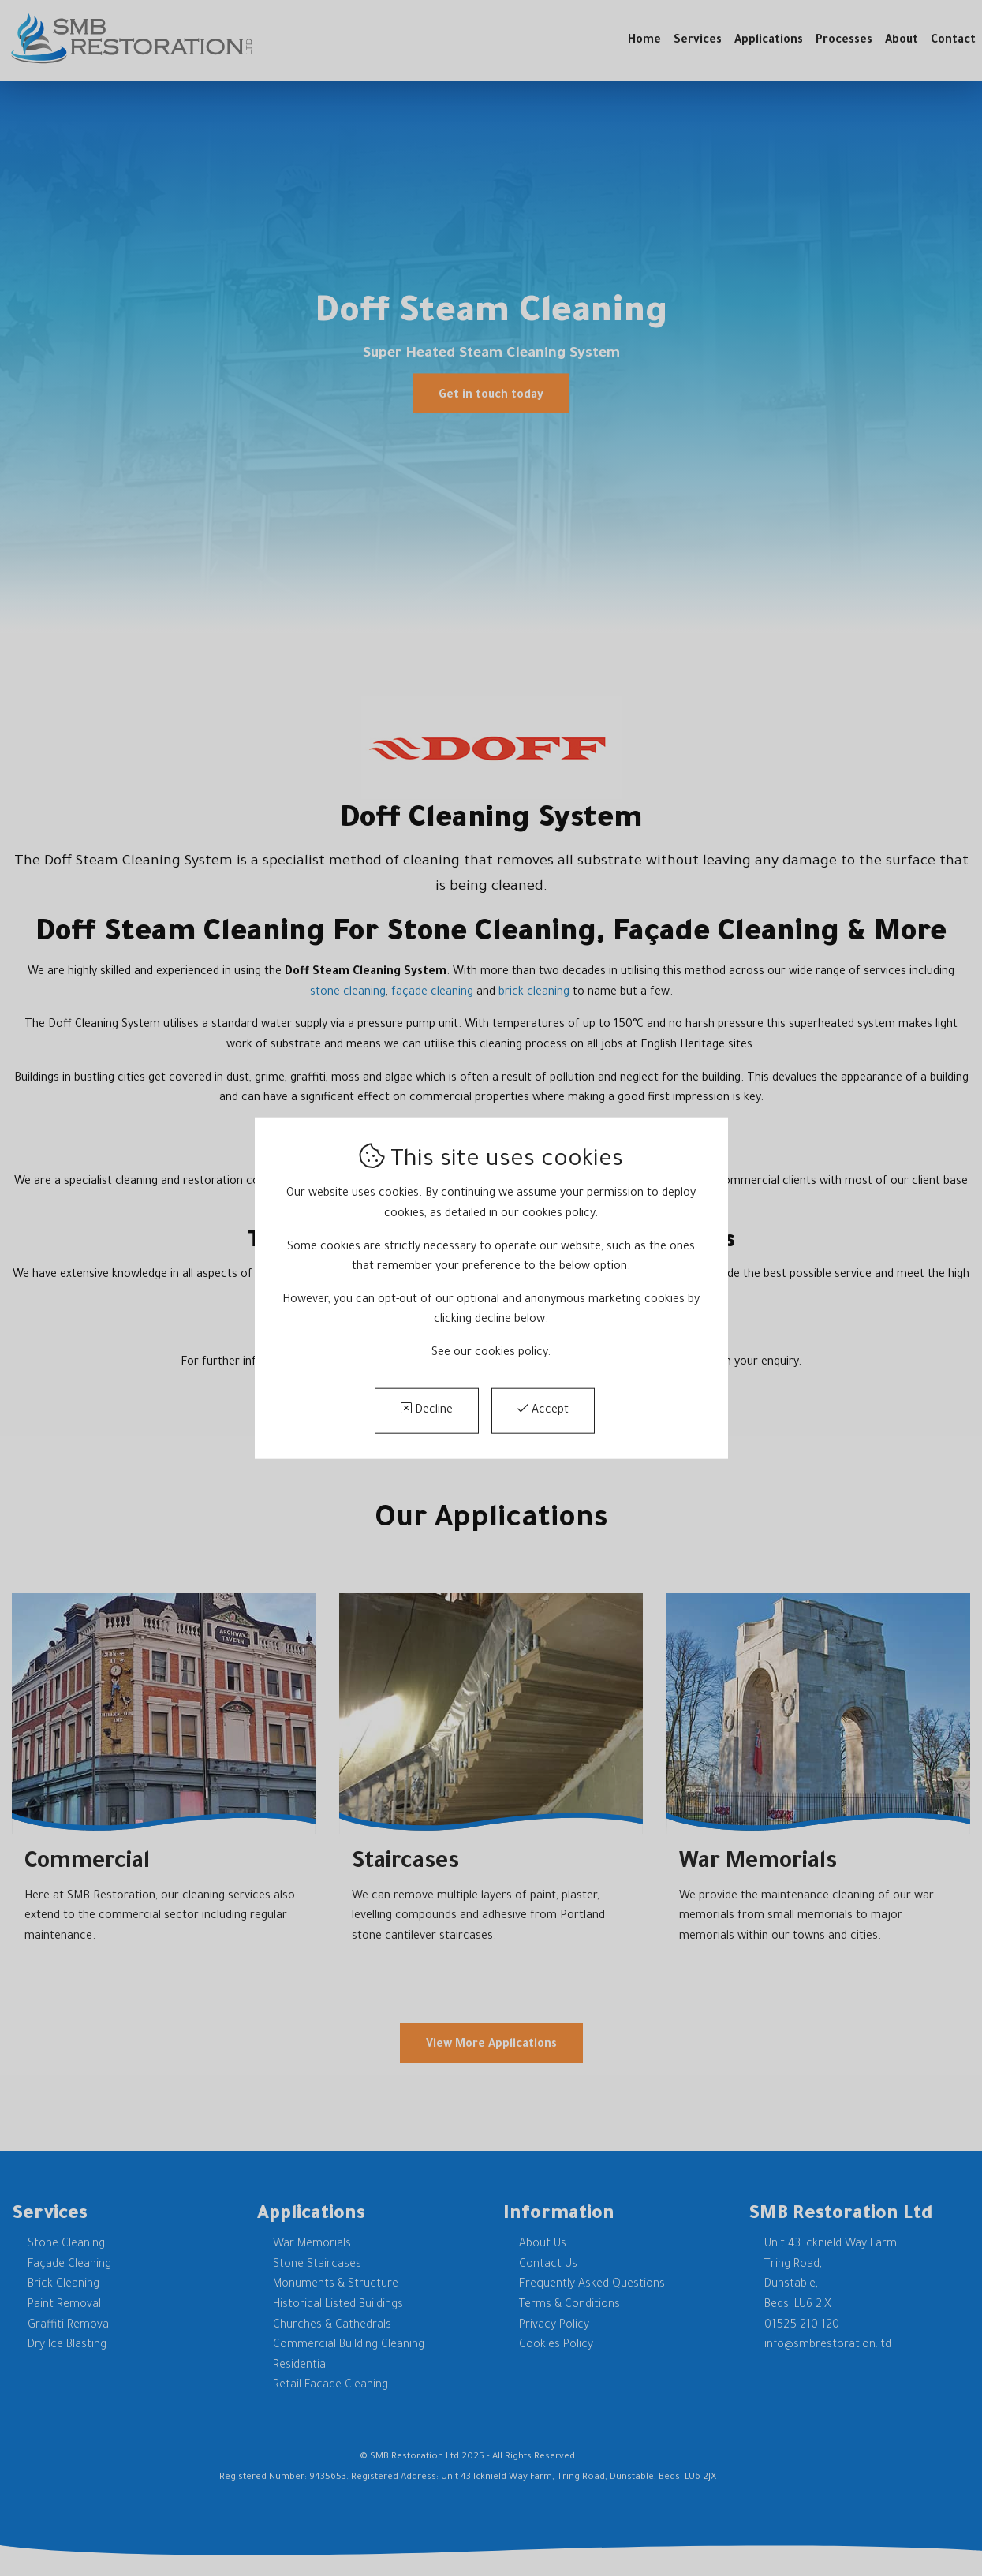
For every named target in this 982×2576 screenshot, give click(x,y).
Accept (543, 1409)
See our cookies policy (489, 1353)
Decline (427, 1409)
